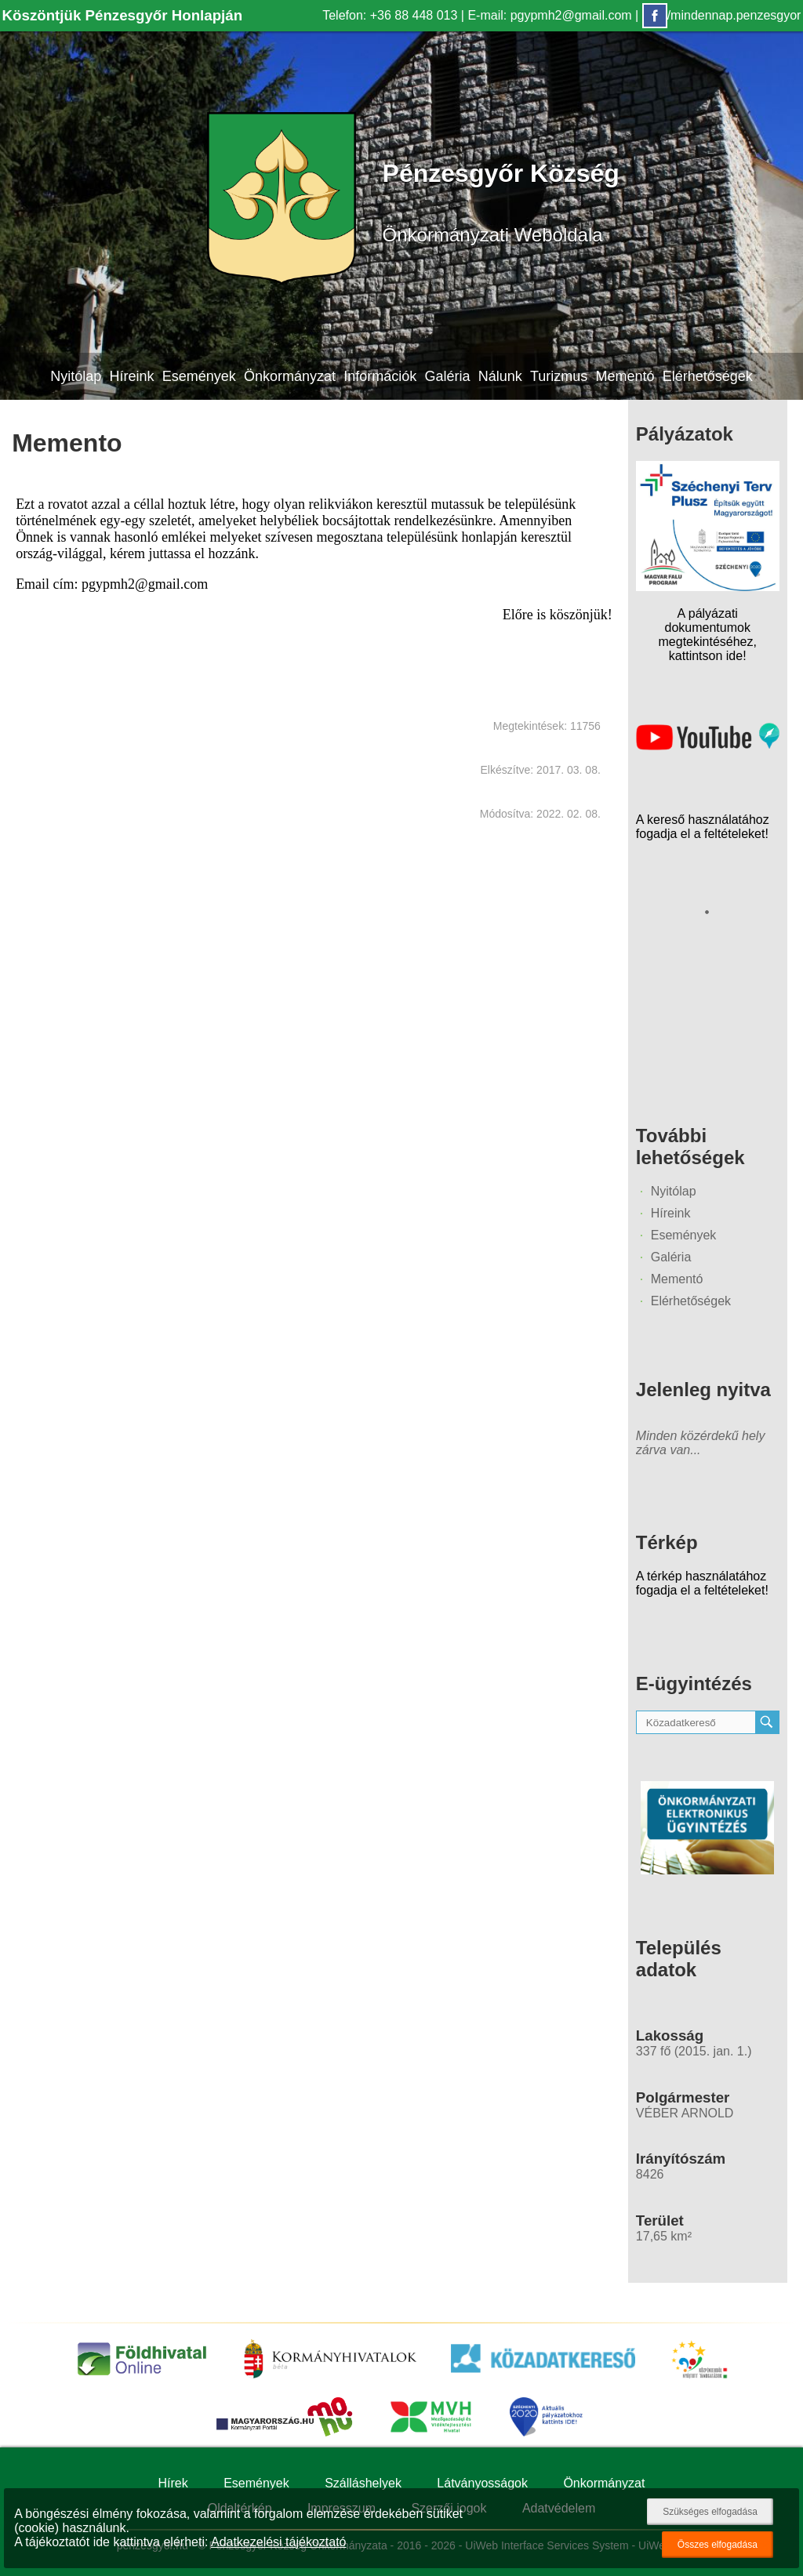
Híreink (131, 376)
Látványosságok (482, 2483)
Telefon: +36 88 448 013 (389, 15)
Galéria (447, 376)
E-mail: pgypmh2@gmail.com (549, 15)
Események (199, 376)
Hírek (173, 2483)
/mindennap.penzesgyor (721, 15)
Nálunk (500, 376)
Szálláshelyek (363, 2483)
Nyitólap (75, 376)
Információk (379, 376)
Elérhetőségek (708, 376)
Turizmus (558, 376)
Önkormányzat (290, 376)
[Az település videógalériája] (707, 746)
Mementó (625, 376)
